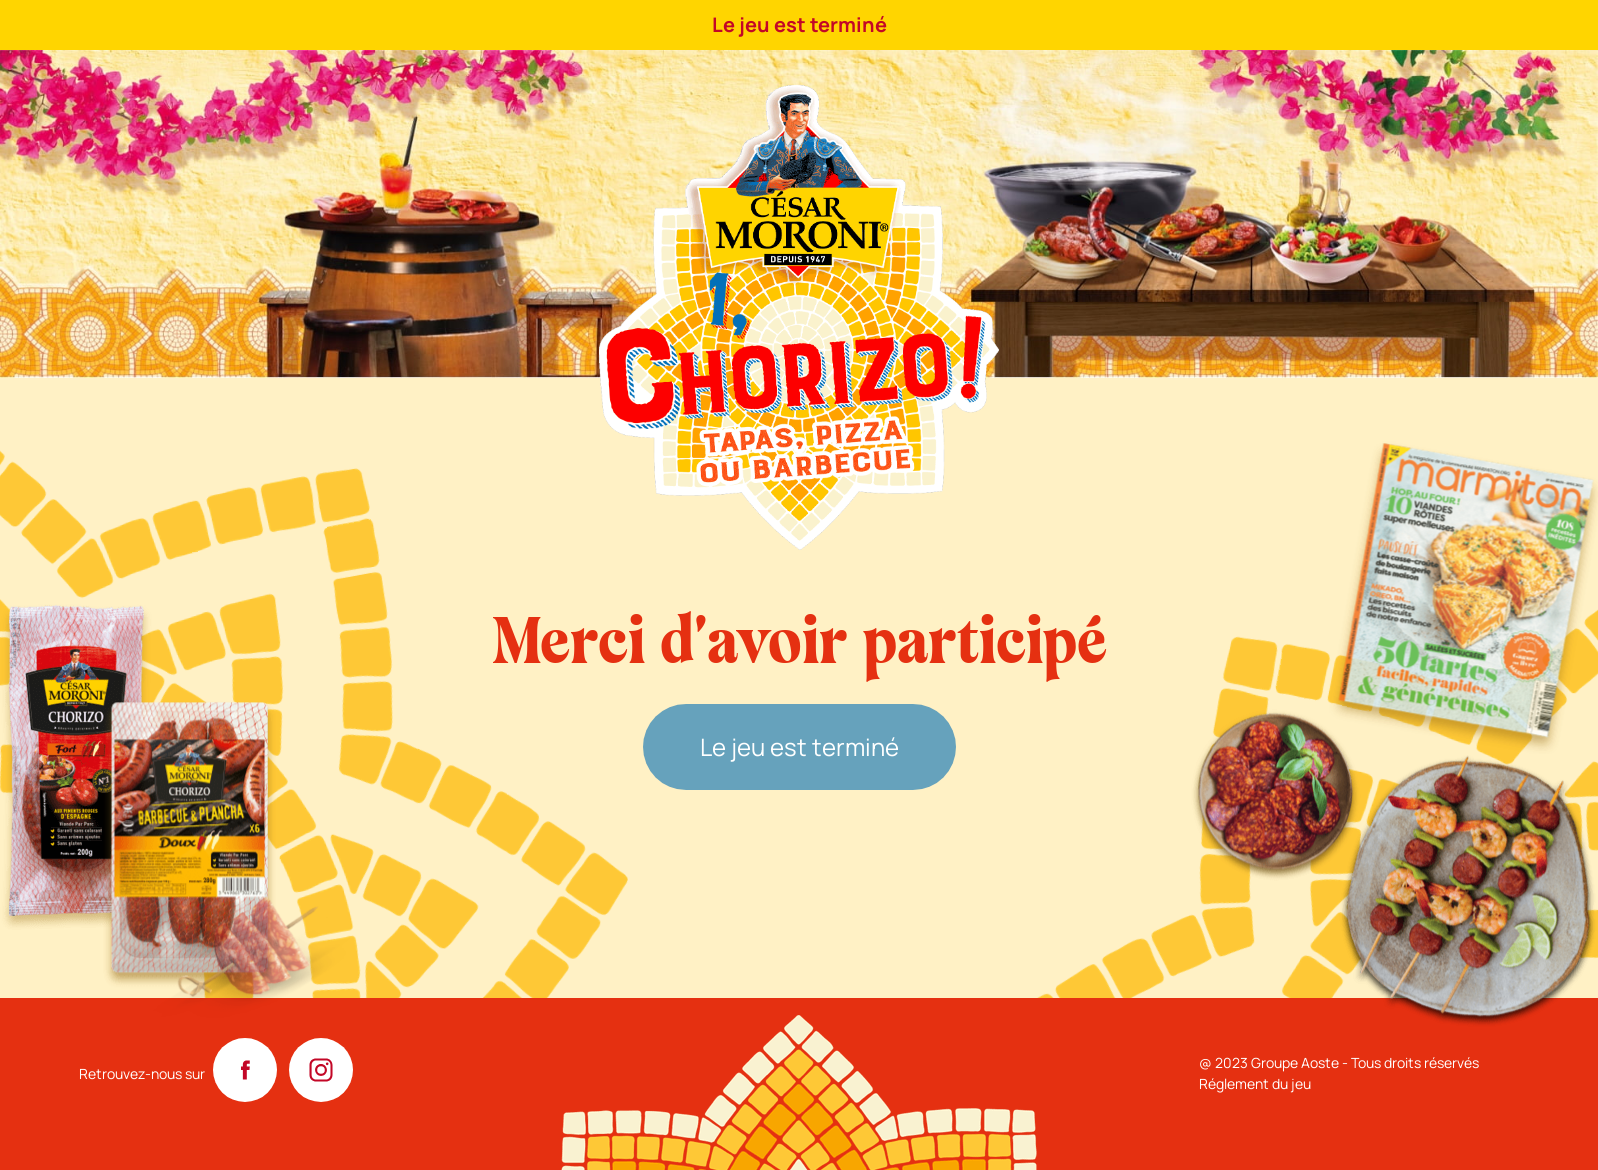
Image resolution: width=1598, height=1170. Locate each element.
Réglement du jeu (1255, 1083)
